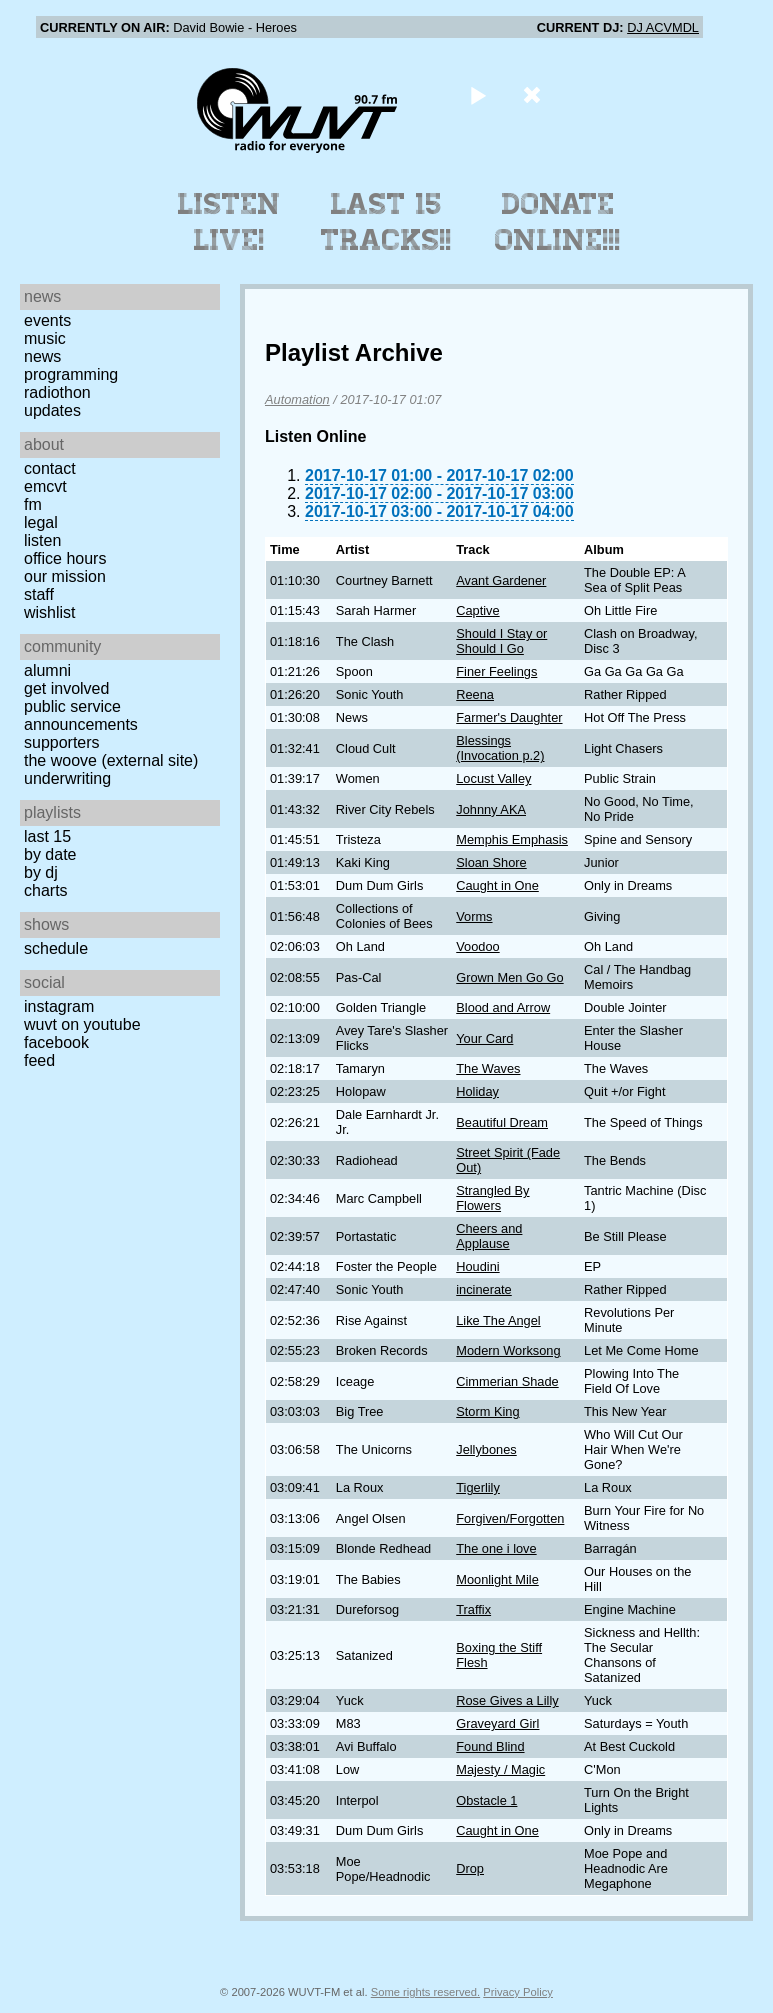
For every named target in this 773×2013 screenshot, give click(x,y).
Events (47, 320)
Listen (42, 540)
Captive (477, 610)
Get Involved (66, 688)
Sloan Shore (491, 862)
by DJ (41, 872)
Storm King (487, 1411)
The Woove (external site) (111, 760)
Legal (41, 522)
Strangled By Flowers (492, 1198)
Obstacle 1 (486, 1800)
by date (50, 854)
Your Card (484, 1038)
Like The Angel (498, 1320)
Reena (475, 694)
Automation (297, 399)
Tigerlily (478, 1487)
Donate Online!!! (558, 222)
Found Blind (490, 1746)
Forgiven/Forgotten (510, 1518)
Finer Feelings (496, 671)
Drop (470, 1868)
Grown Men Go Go (509, 977)
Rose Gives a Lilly (507, 1700)
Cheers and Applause (489, 1236)
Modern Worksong (508, 1350)
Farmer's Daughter (509, 717)
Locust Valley (493, 778)
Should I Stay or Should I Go (501, 641)
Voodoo (477, 946)
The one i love (496, 1548)
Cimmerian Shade (507, 1381)
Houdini (477, 1266)
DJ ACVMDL (663, 27)
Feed (39, 1060)
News (42, 356)
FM (33, 504)
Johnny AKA (491, 809)
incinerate (484, 1289)
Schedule (56, 948)
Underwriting (67, 778)
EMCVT (45, 486)
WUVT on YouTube (82, 1024)
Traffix (473, 1609)
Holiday (477, 1091)
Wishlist (50, 612)
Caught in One (497, 885)
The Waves (488, 1068)
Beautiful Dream (502, 1122)
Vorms (474, 916)
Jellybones (486, 1449)
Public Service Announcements (81, 715)
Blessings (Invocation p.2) (500, 748)
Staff (39, 594)
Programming (71, 374)
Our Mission (65, 576)
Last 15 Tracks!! (386, 222)
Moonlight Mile (497, 1579)
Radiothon (57, 392)
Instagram (59, 1006)
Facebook (56, 1042)
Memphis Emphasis (512, 839)
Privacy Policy (518, 1992)
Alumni (47, 670)
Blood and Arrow (503, 1007)
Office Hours (65, 558)
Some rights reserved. (425, 1992)
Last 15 (47, 836)
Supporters (62, 742)
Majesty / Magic (500, 1769)
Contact (50, 468)
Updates (52, 410)
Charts (46, 890)
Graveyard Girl (497, 1723)
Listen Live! (229, 222)
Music (45, 338)
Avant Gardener (501, 580)
